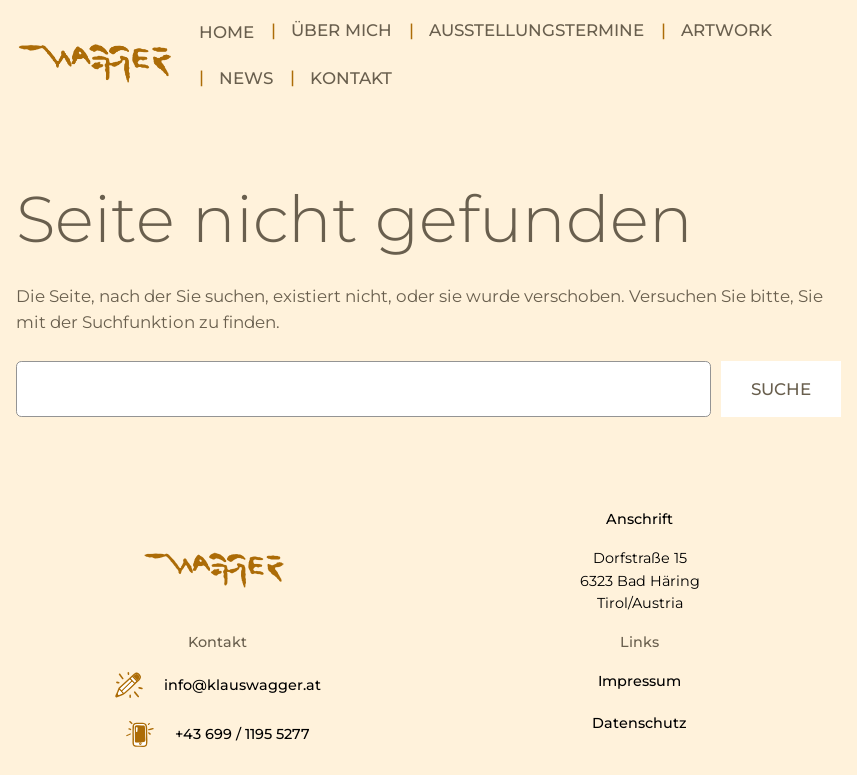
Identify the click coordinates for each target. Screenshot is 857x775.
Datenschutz (639, 723)
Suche (781, 389)
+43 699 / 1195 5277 (242, 734)
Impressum (639, 681)
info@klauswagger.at (242, 685)
